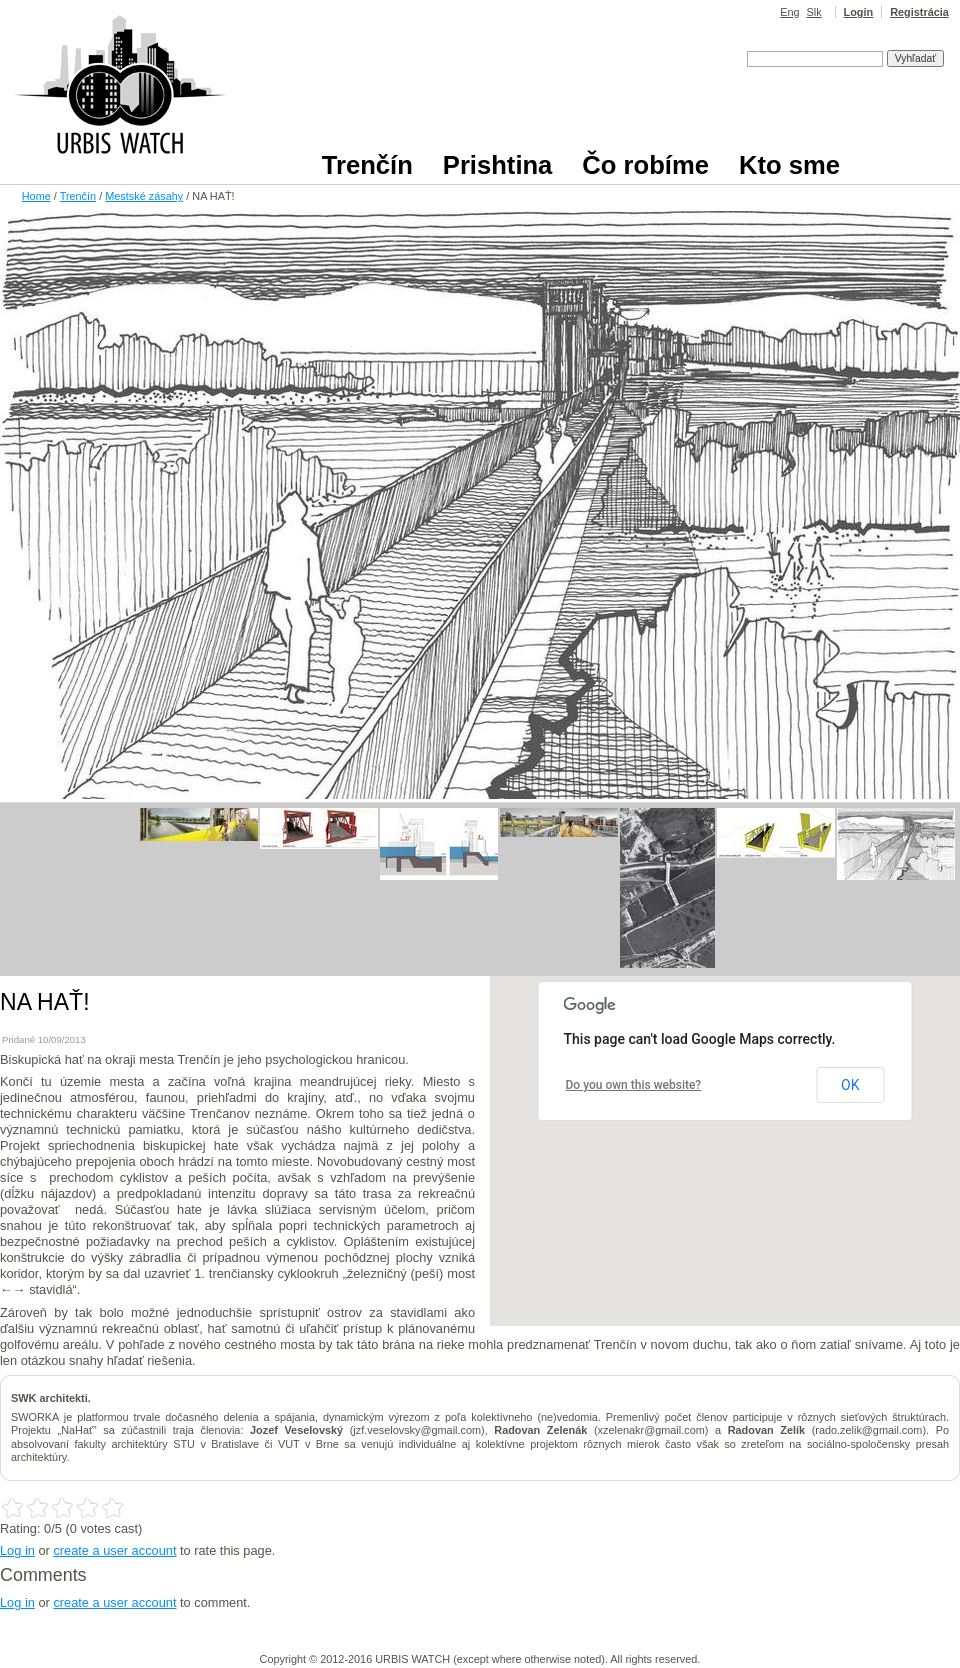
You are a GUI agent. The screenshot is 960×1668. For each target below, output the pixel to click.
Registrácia (919, 12)
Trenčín (78, 196)
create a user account (114, 1550)
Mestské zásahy (144, 196)
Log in (17, 1550)
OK (850, 1085)
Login (859, 12)
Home (36, 196)
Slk (814, 12)
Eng (789, 12)
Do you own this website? (634, 1085)
